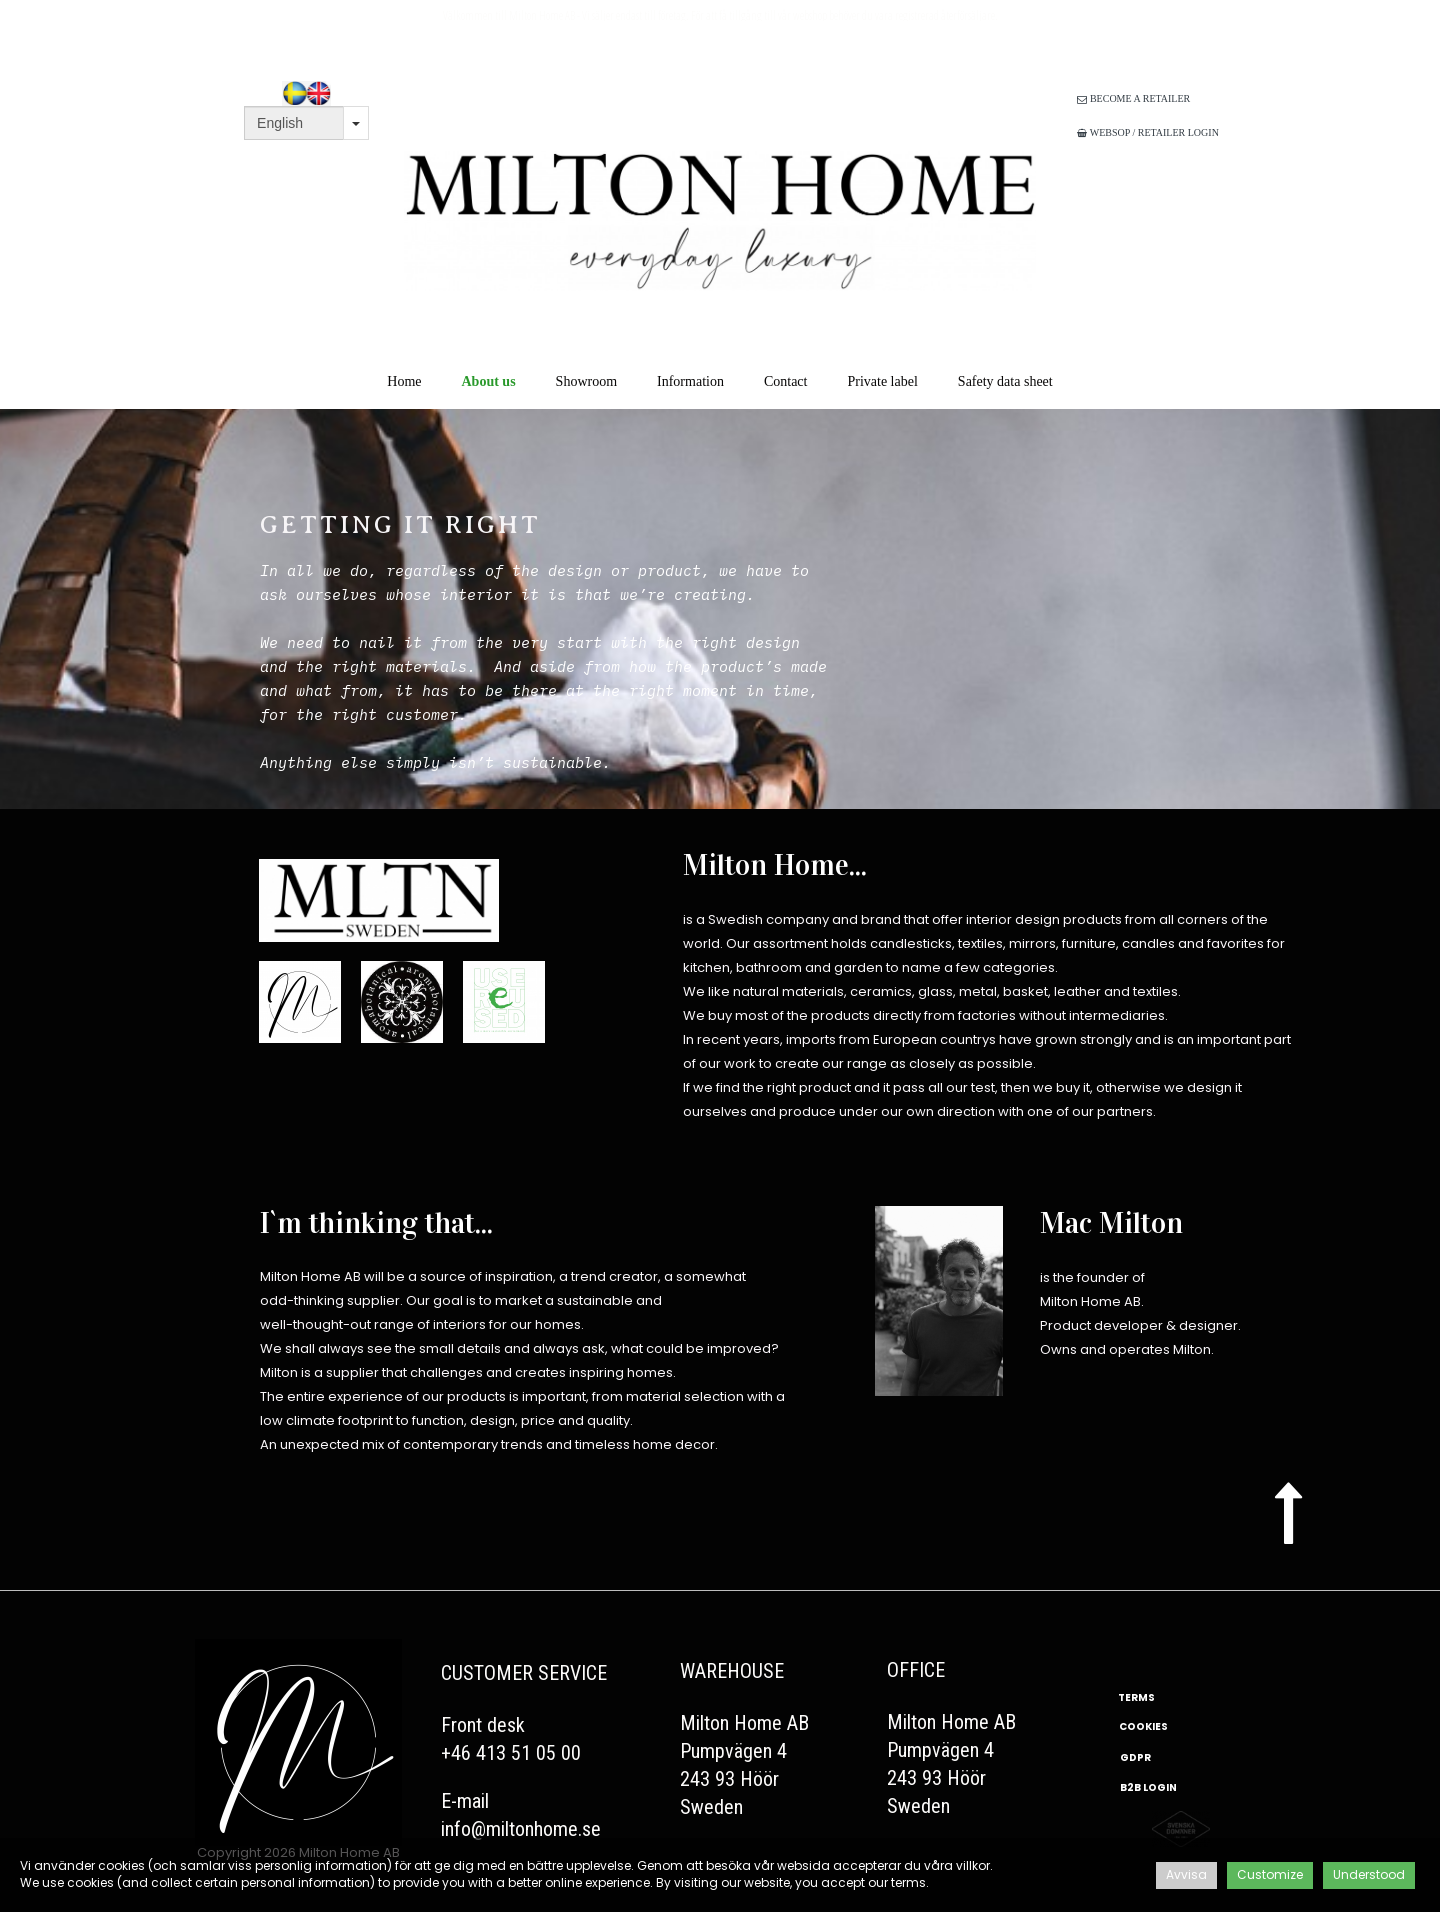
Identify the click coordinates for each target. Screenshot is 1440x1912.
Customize (1270, 1874)
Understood (1369, 1874)
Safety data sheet (1005, 381)
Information (690, 381)
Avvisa (1186, 1874)
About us (489, 381)
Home (404, 381)
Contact (786, 381)
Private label (882, 381)
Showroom (586, 381)
